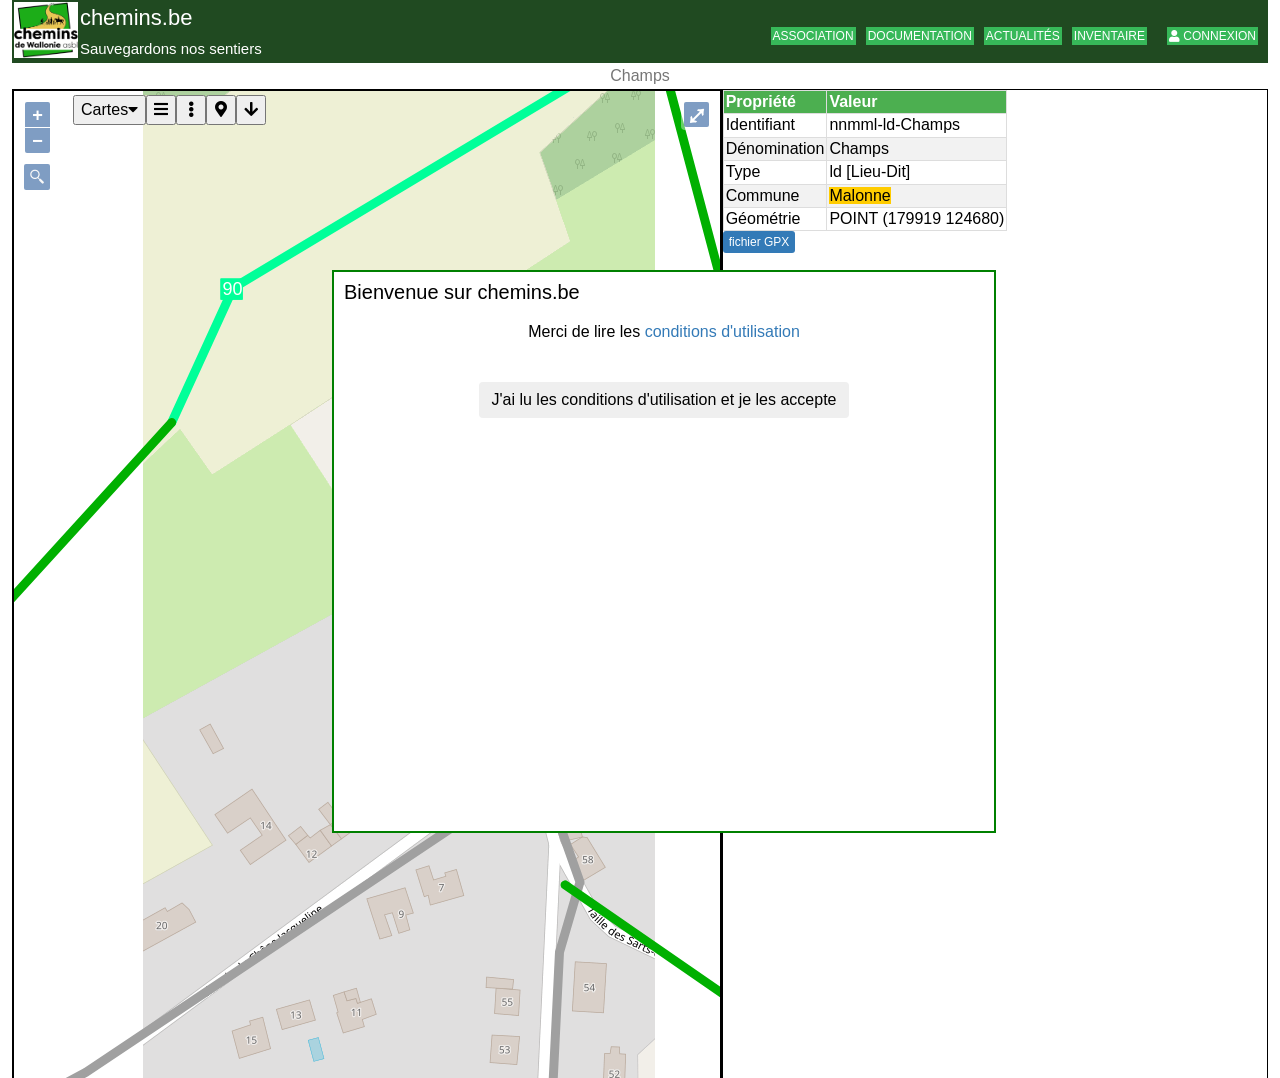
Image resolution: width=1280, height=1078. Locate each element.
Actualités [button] (1023, 36)
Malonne (859, 195)
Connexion (1212, 36)
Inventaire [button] (1109, 36)
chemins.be (136, 17)
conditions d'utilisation (722, 331)
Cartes (109, 109)
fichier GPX (759, 242)
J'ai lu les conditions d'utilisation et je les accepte (664, 399)
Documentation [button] (920, 36)
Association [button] (813, 36)
